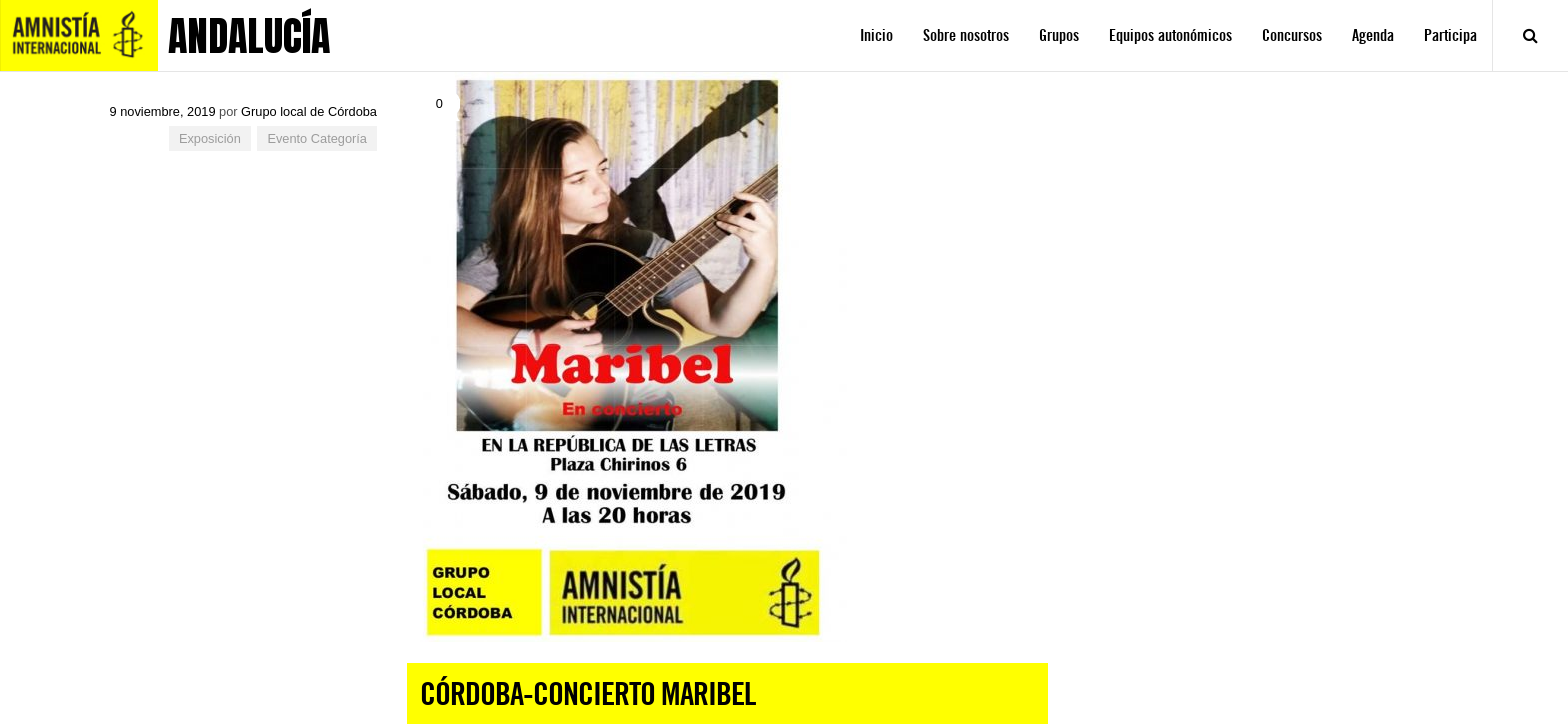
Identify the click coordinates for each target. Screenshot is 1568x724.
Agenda (1373, 35)
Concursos (1292, 35)
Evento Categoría (317, 138)
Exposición (210, 138)
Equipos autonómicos (1170, 35)
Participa (1450, 35)
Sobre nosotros (966, 35)
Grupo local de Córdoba (309, 111)
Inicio (876, 35)
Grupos (1059, 35)
